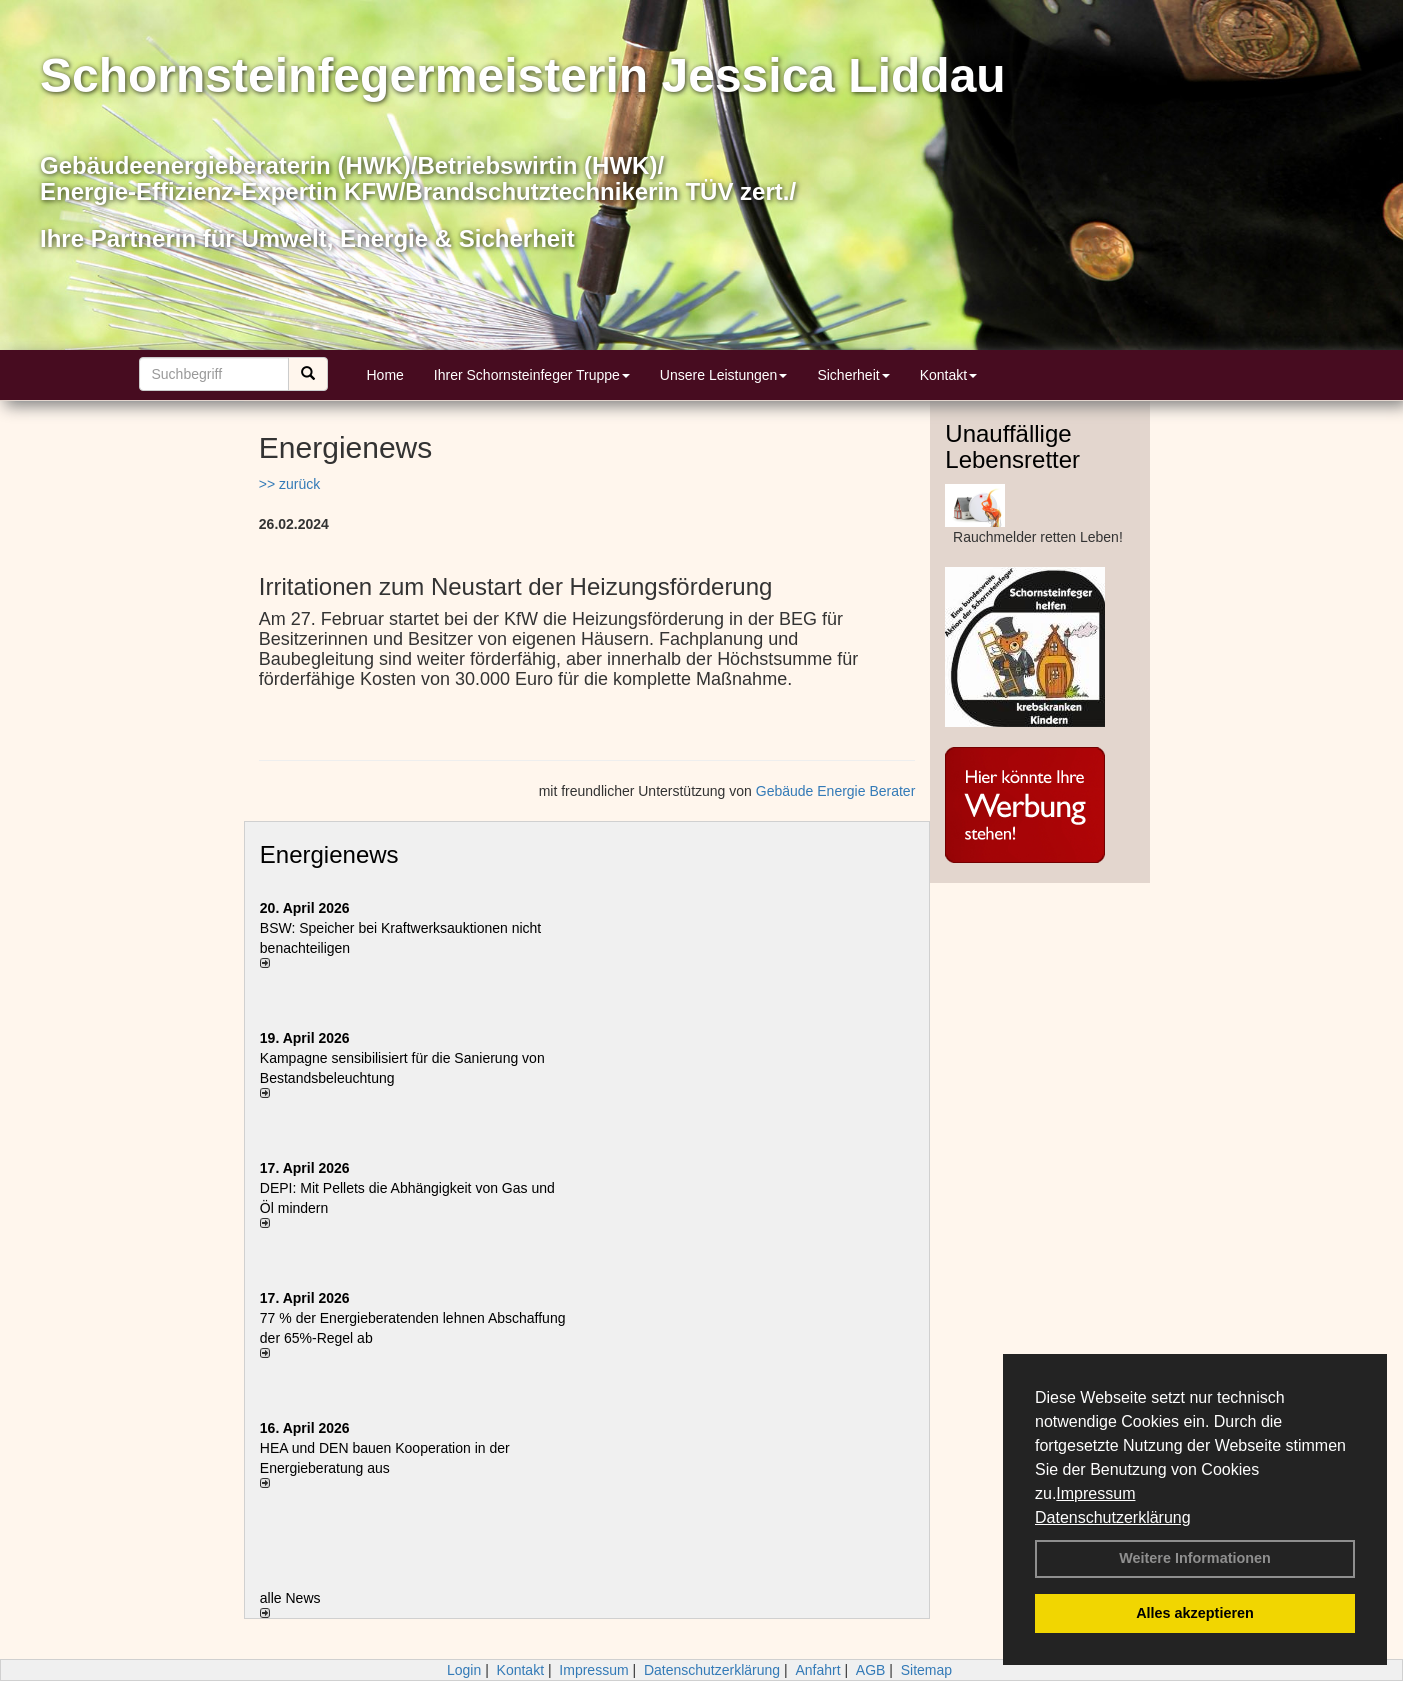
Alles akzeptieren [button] (1195, 1613)
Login (464, 1670)
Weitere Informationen (1195, 1558)
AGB (871, 1670)
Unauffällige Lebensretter (1012, 446)
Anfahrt (817, 1670)
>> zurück (289, 484)
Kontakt (948, 375)
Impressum (1095, 1493)
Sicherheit (853, 375)
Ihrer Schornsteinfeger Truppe (532, 375)
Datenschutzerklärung (1113, 1517)
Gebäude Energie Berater (836, 791)
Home (385, 375)
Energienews (329, 854)
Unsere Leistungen (724, 375)
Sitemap (926, 1670)
